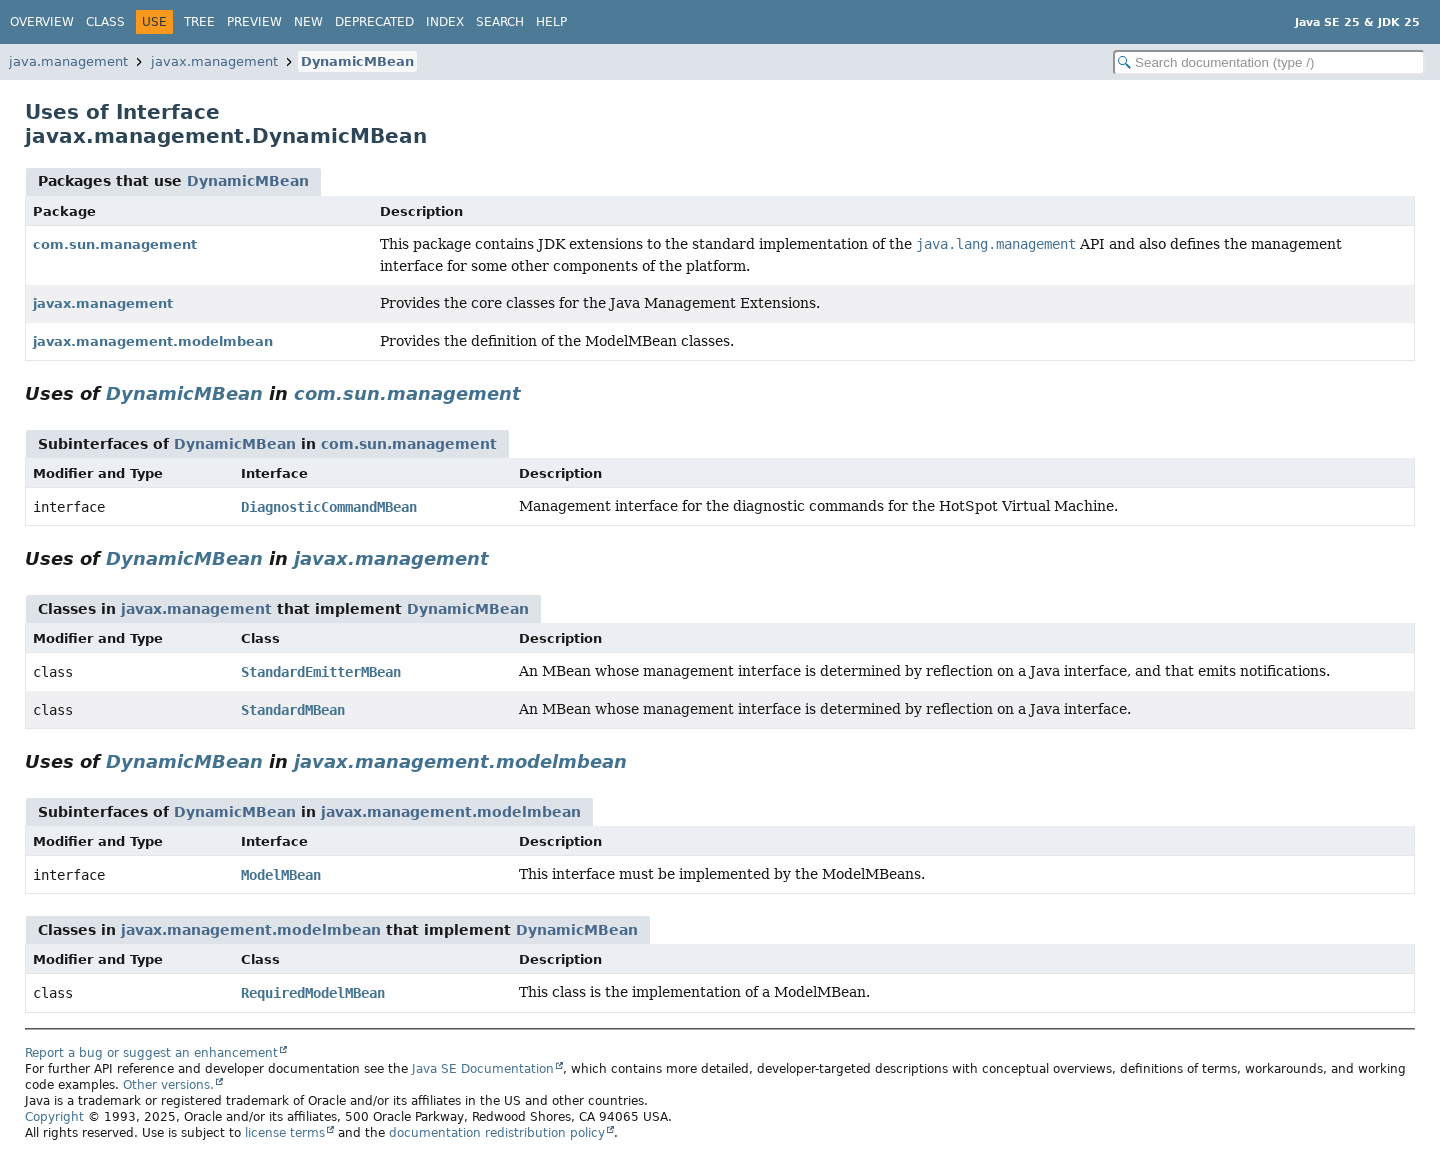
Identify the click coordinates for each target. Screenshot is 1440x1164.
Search (500, 22)
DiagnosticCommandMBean (329, 507)
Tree (199, 22)
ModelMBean (281, 875)
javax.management (214, 61)
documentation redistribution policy (497, 1133)
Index (445, 22)
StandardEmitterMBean (321, 672)
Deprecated (374, 22)
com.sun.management (115, 244)
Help (551, 22)
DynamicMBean (357, 61)
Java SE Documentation (483, 1069)
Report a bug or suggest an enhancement (151, 1053)
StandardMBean (293, 710)
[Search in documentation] (1269, 62)
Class (105, 22)
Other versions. (168, 1085)
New (308, 22)
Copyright (54, 1117)
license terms (285, 1133)
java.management (68, 61)
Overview (42, 22)
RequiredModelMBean (313, 993)
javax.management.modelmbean (153, 341)
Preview (254, 22)
